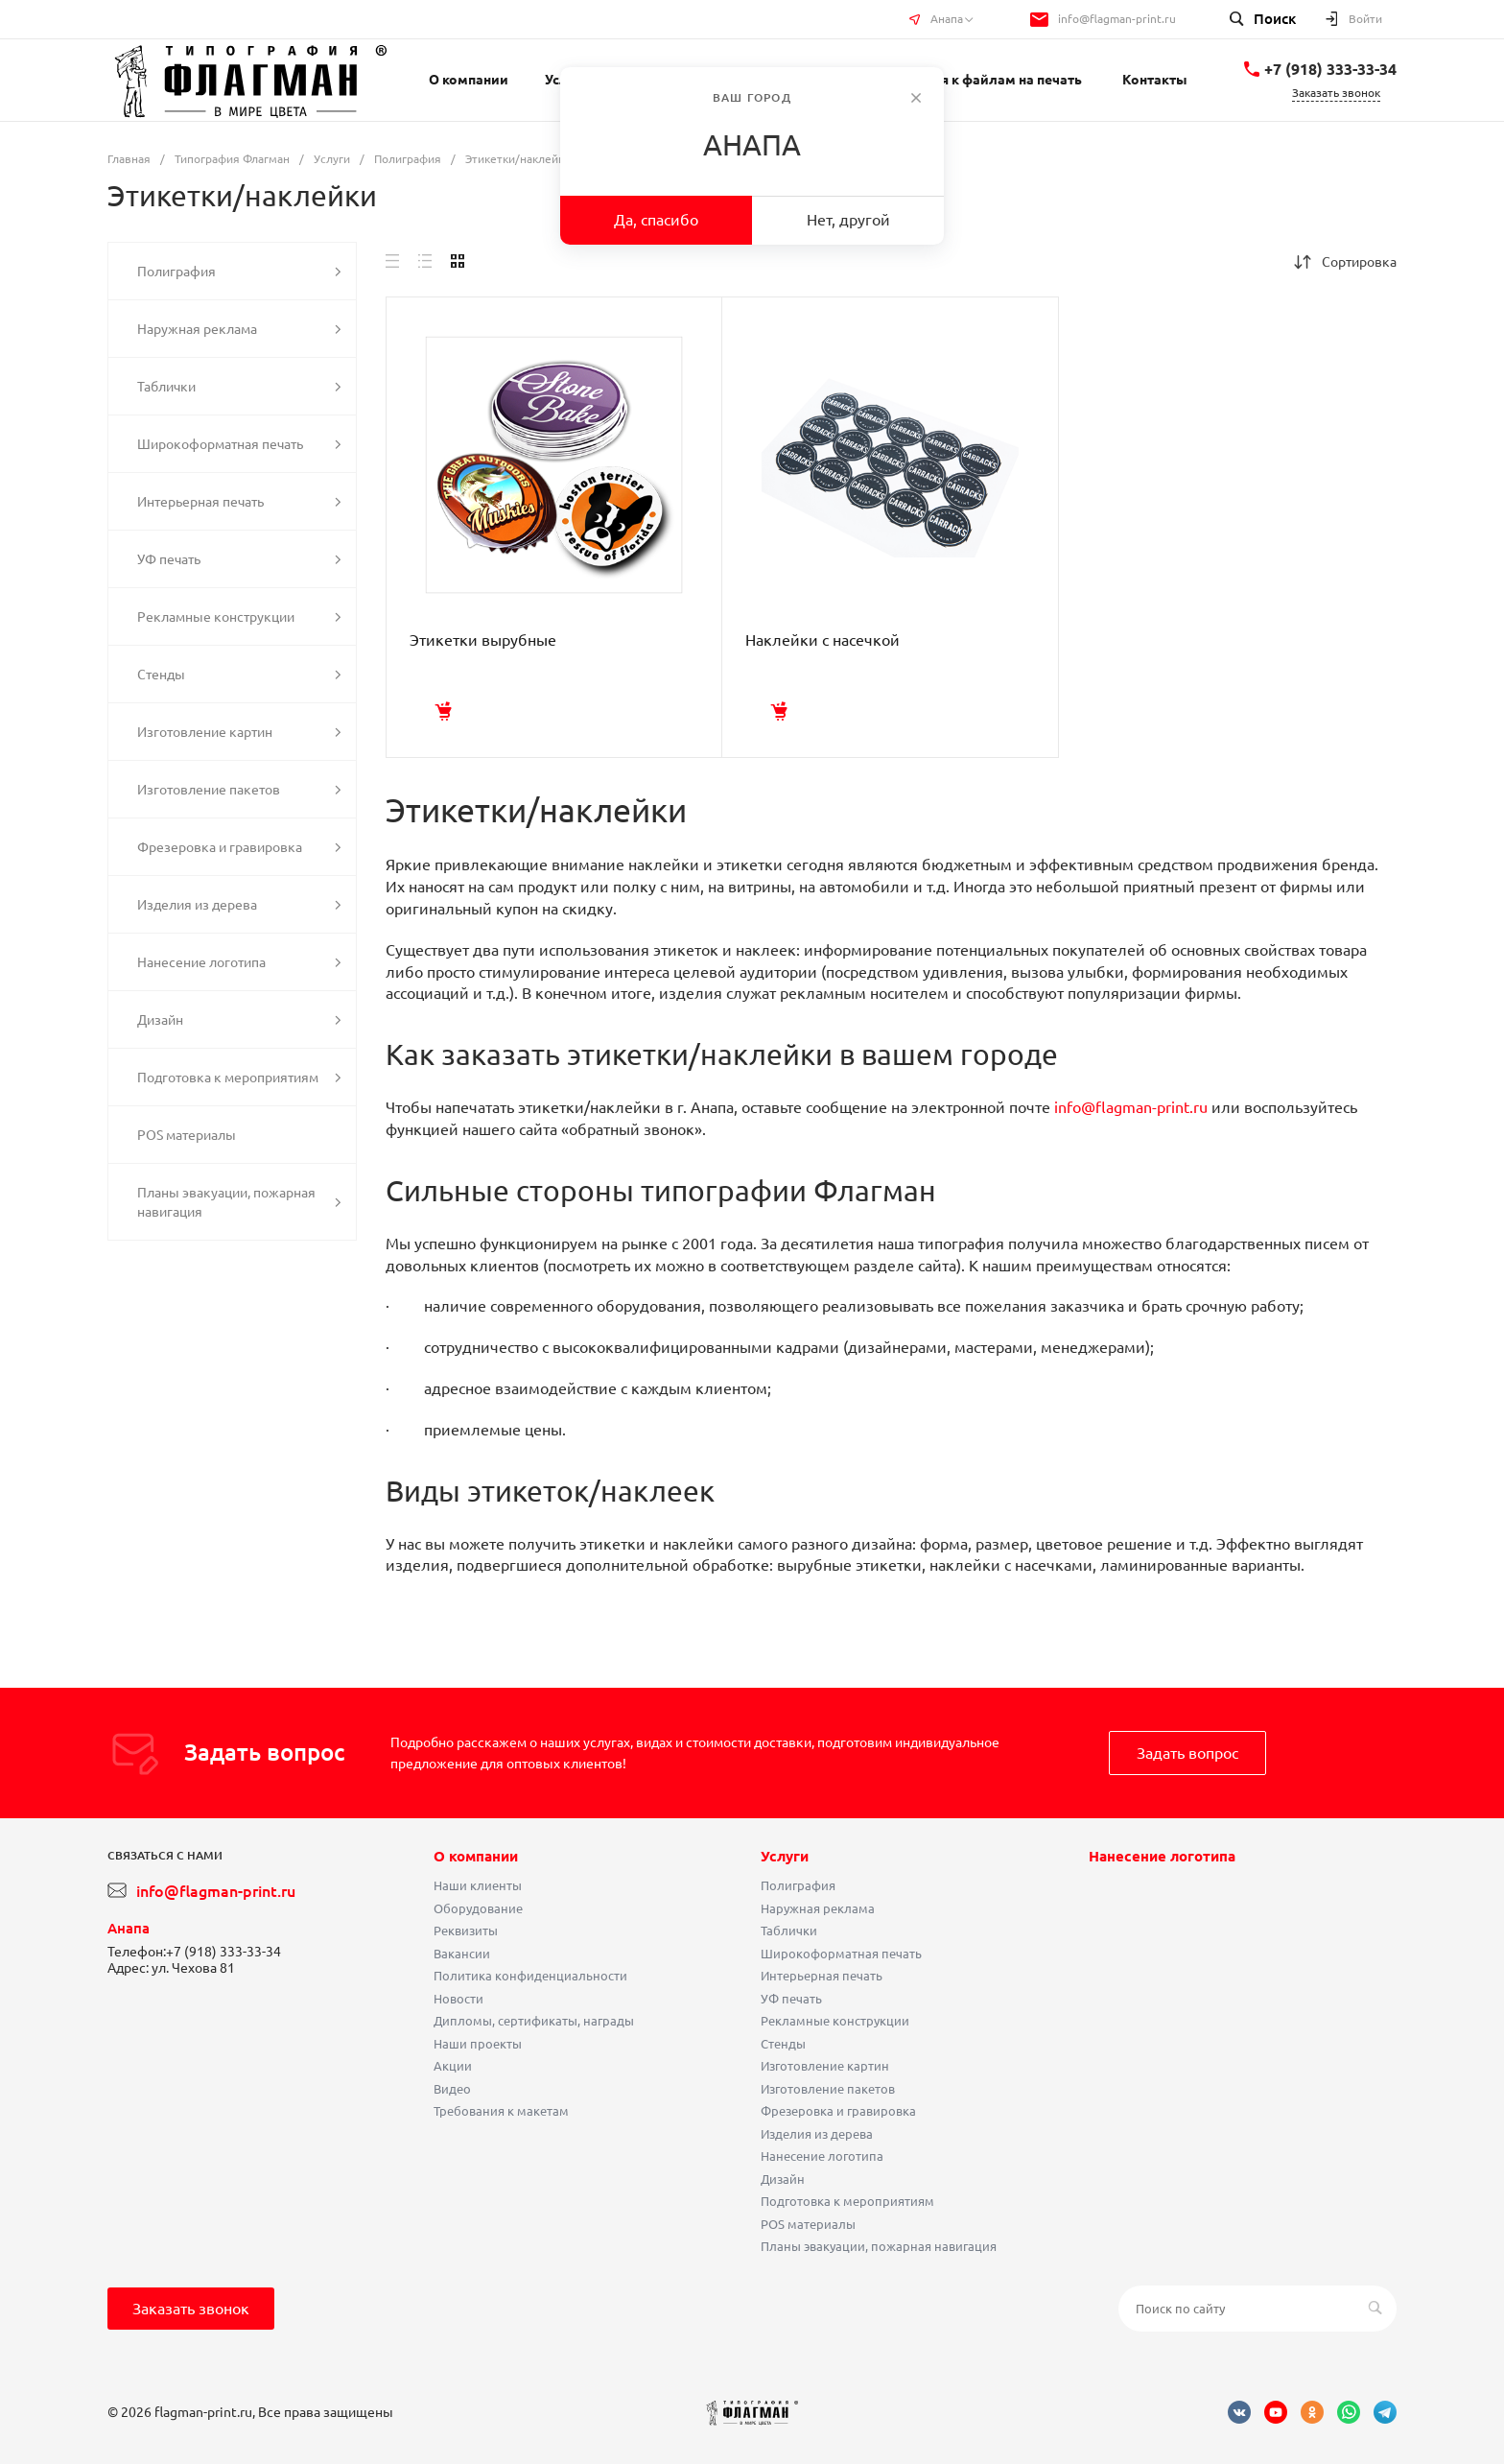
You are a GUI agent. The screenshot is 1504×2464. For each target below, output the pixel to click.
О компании (476, 1856)
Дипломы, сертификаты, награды (534, 2020)
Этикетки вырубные (483, 640)
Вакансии (462, 1953)
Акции (453, 2066)
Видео (452, 2089)
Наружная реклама (818, 1908)
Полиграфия (798, 1885)
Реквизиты (466, 1930)
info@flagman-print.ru (1117, 18)
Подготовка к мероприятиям (847, 2201)
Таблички (789, 1930)
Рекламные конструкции (835, 2020)
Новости (458, 1998)
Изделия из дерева (817, 2134)
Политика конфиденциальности (530, 1975)
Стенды (783, 2043)
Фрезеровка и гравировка (838, 2111)
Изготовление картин (825, 2066)
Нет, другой (848, 219)
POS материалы (808, 2224)
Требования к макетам (501, 2111)
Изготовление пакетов (828, 2089)
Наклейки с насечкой (822, 640)
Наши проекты (478, 2043)
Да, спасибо (656, 219)
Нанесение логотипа (822, 2156)
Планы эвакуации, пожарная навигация (879, 2246)
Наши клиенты (478, 1885)
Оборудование (478, 1908)
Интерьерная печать (821, 1975)
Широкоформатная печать (841, 1953)
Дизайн (783, 2179)
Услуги (785, 1856)
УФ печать (791, 1998)
